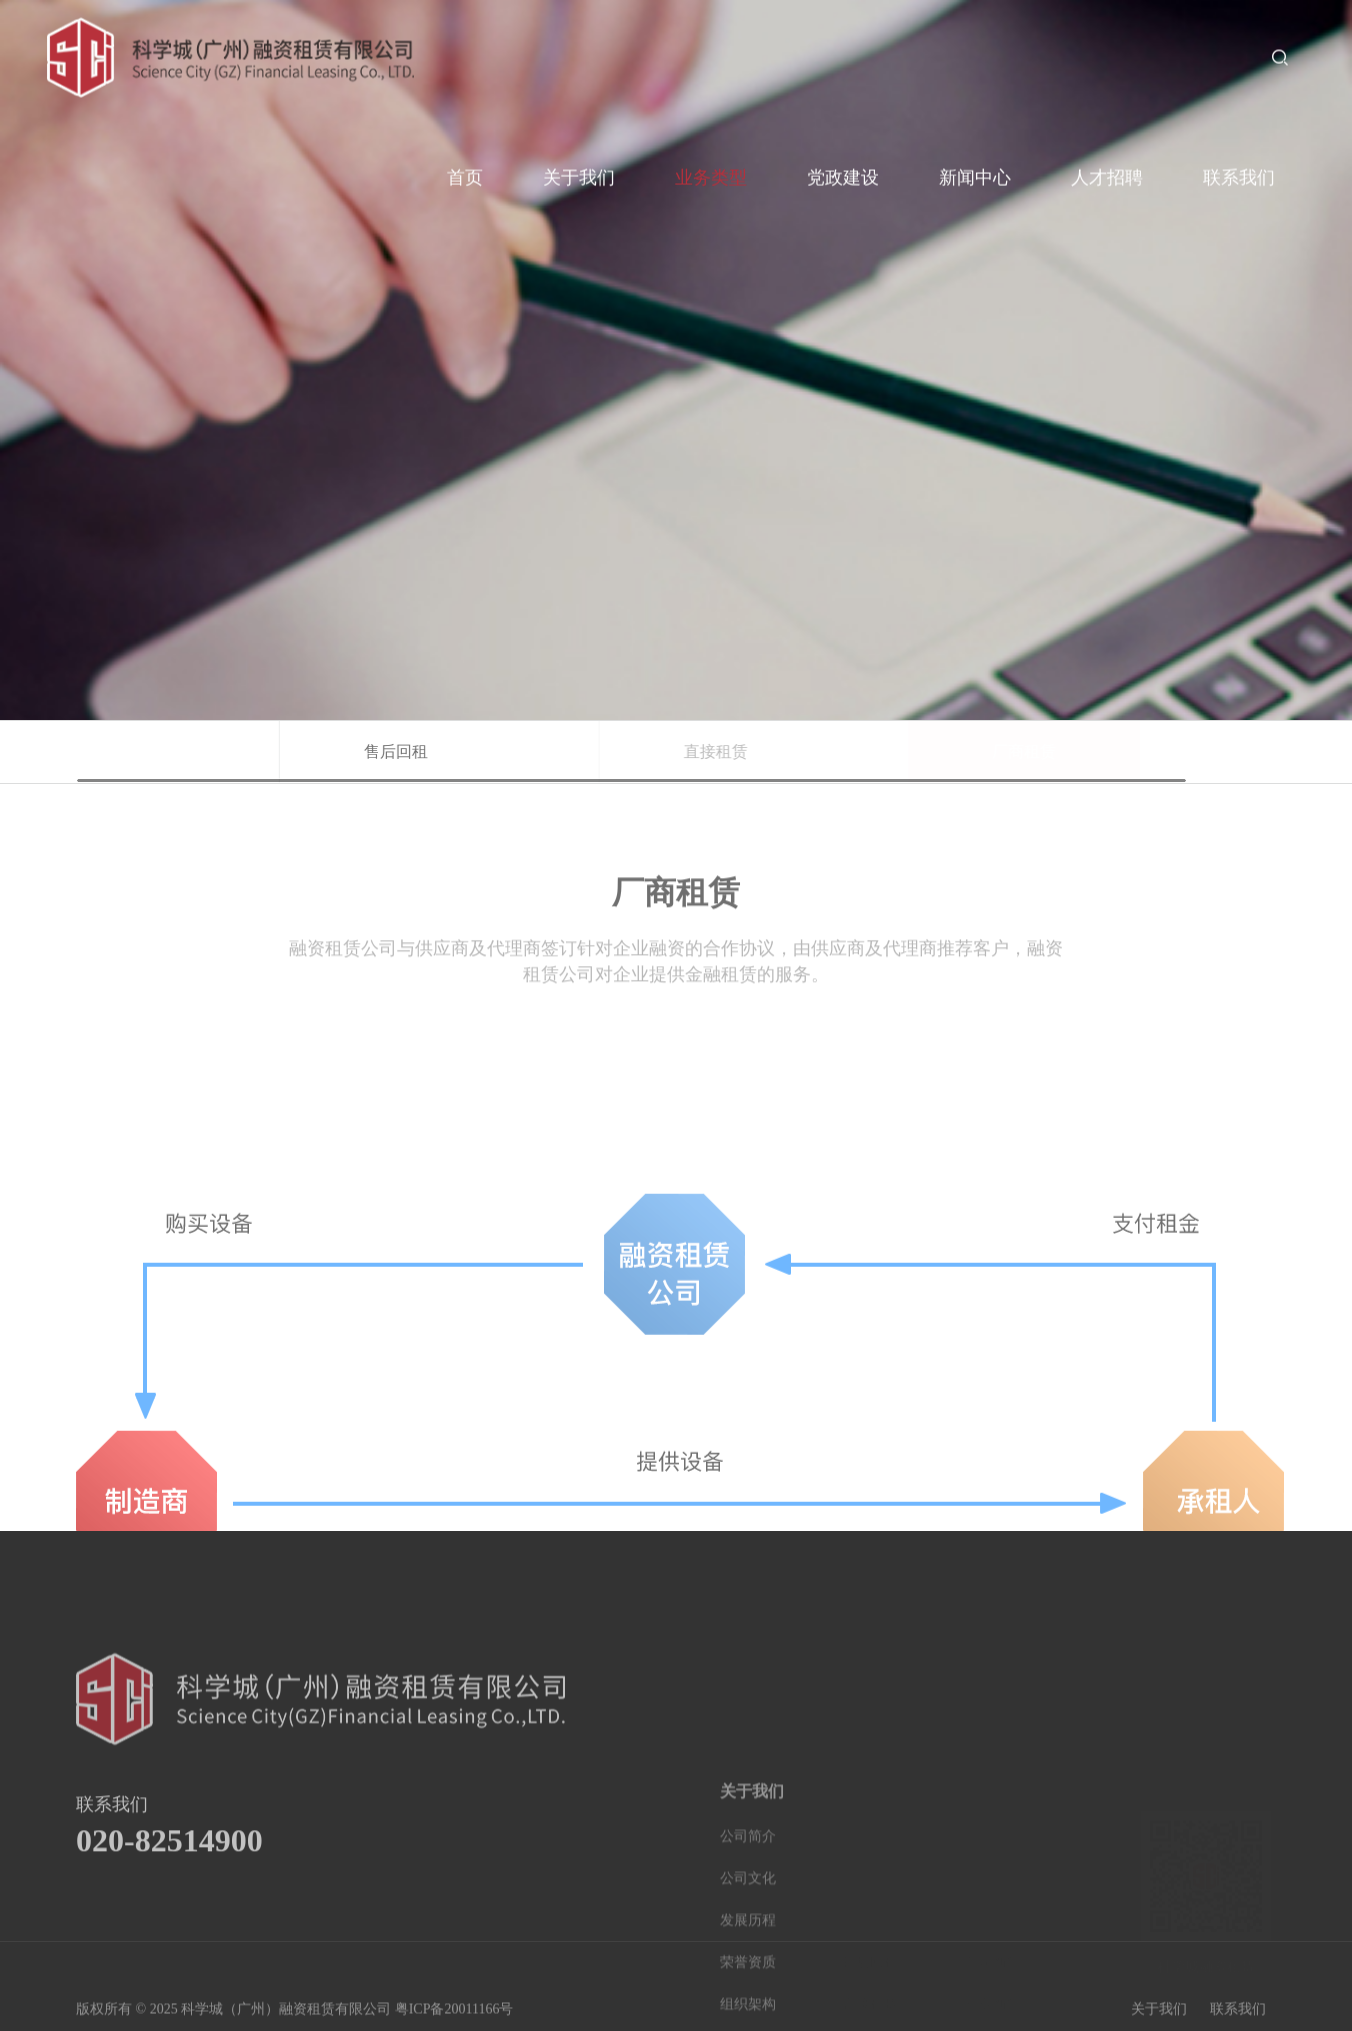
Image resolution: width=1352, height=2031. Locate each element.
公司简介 (748, 1951)
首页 (465, 171)
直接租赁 (771, 751)
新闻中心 (975, 171)
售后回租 (440, 751)
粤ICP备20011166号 (454, 2020)
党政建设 (843, 171)
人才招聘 (1107, 171)
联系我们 (1239, 171)
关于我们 (579, 171)
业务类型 (711, 171)
